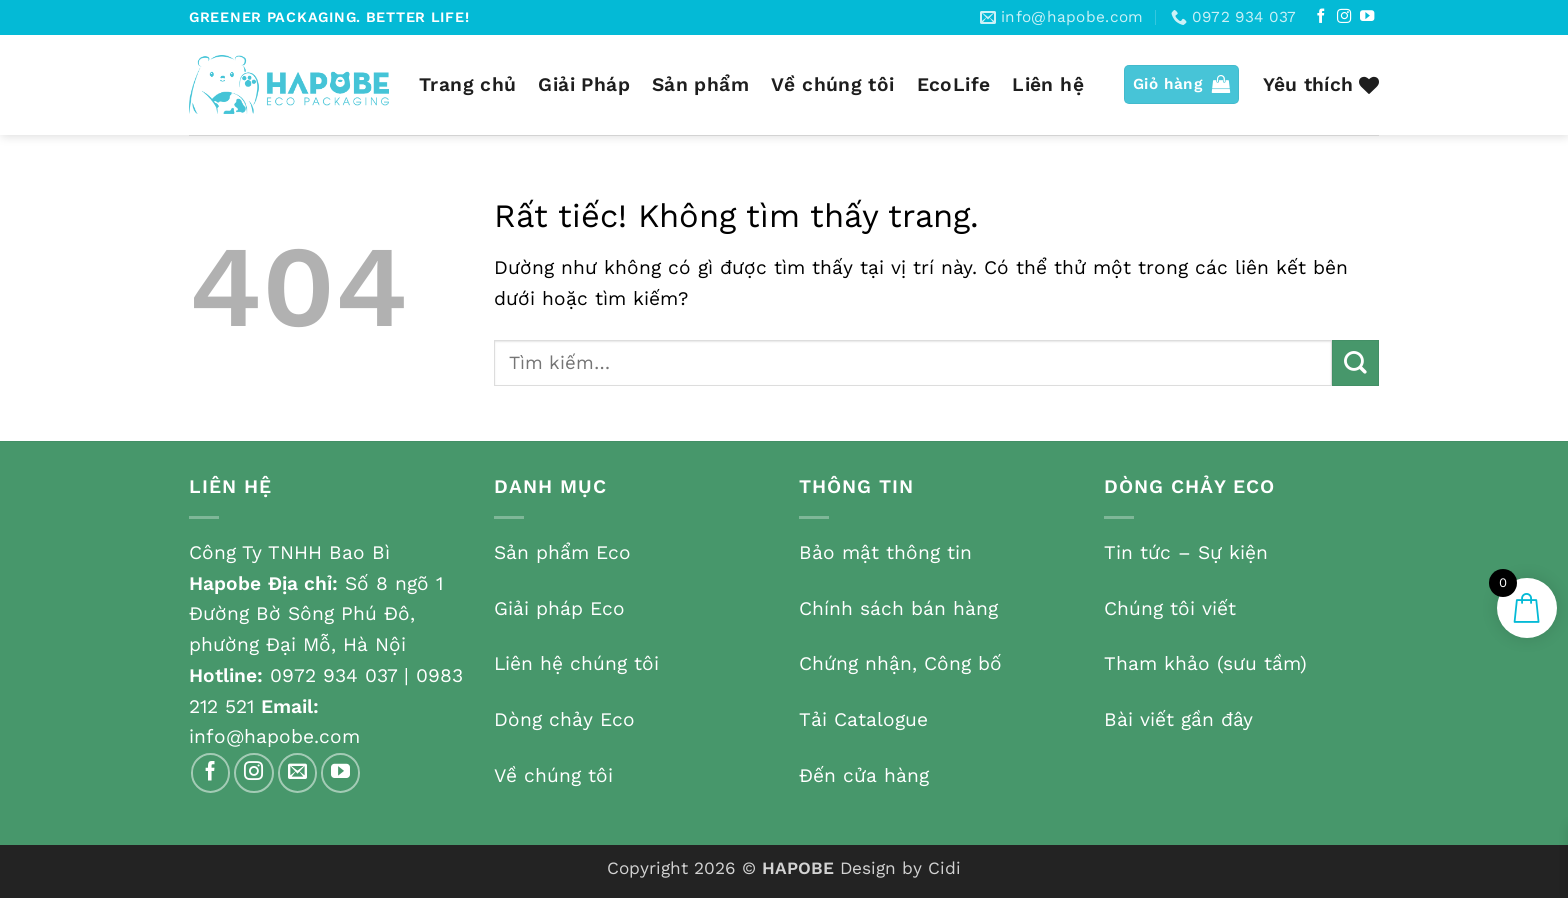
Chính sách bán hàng (898, 608)
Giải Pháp (583, 84)
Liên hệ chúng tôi (576, 663)
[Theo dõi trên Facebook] (1321, 17)
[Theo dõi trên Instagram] (1344, 17)
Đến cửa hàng (864, 775)
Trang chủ (467, 84)
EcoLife (954, 84)
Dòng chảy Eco (564, 719)
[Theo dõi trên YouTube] (1367, 17)
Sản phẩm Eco (562, 552)
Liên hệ (1048, 84)
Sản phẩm (700, 84)
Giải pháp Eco (559, 608)
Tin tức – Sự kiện (1186, 552)
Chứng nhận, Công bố (900, 663)
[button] (1182, 84)
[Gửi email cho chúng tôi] (298, 773)
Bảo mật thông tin (885, 552)
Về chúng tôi (833, 84)
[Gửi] (1355, 363)
